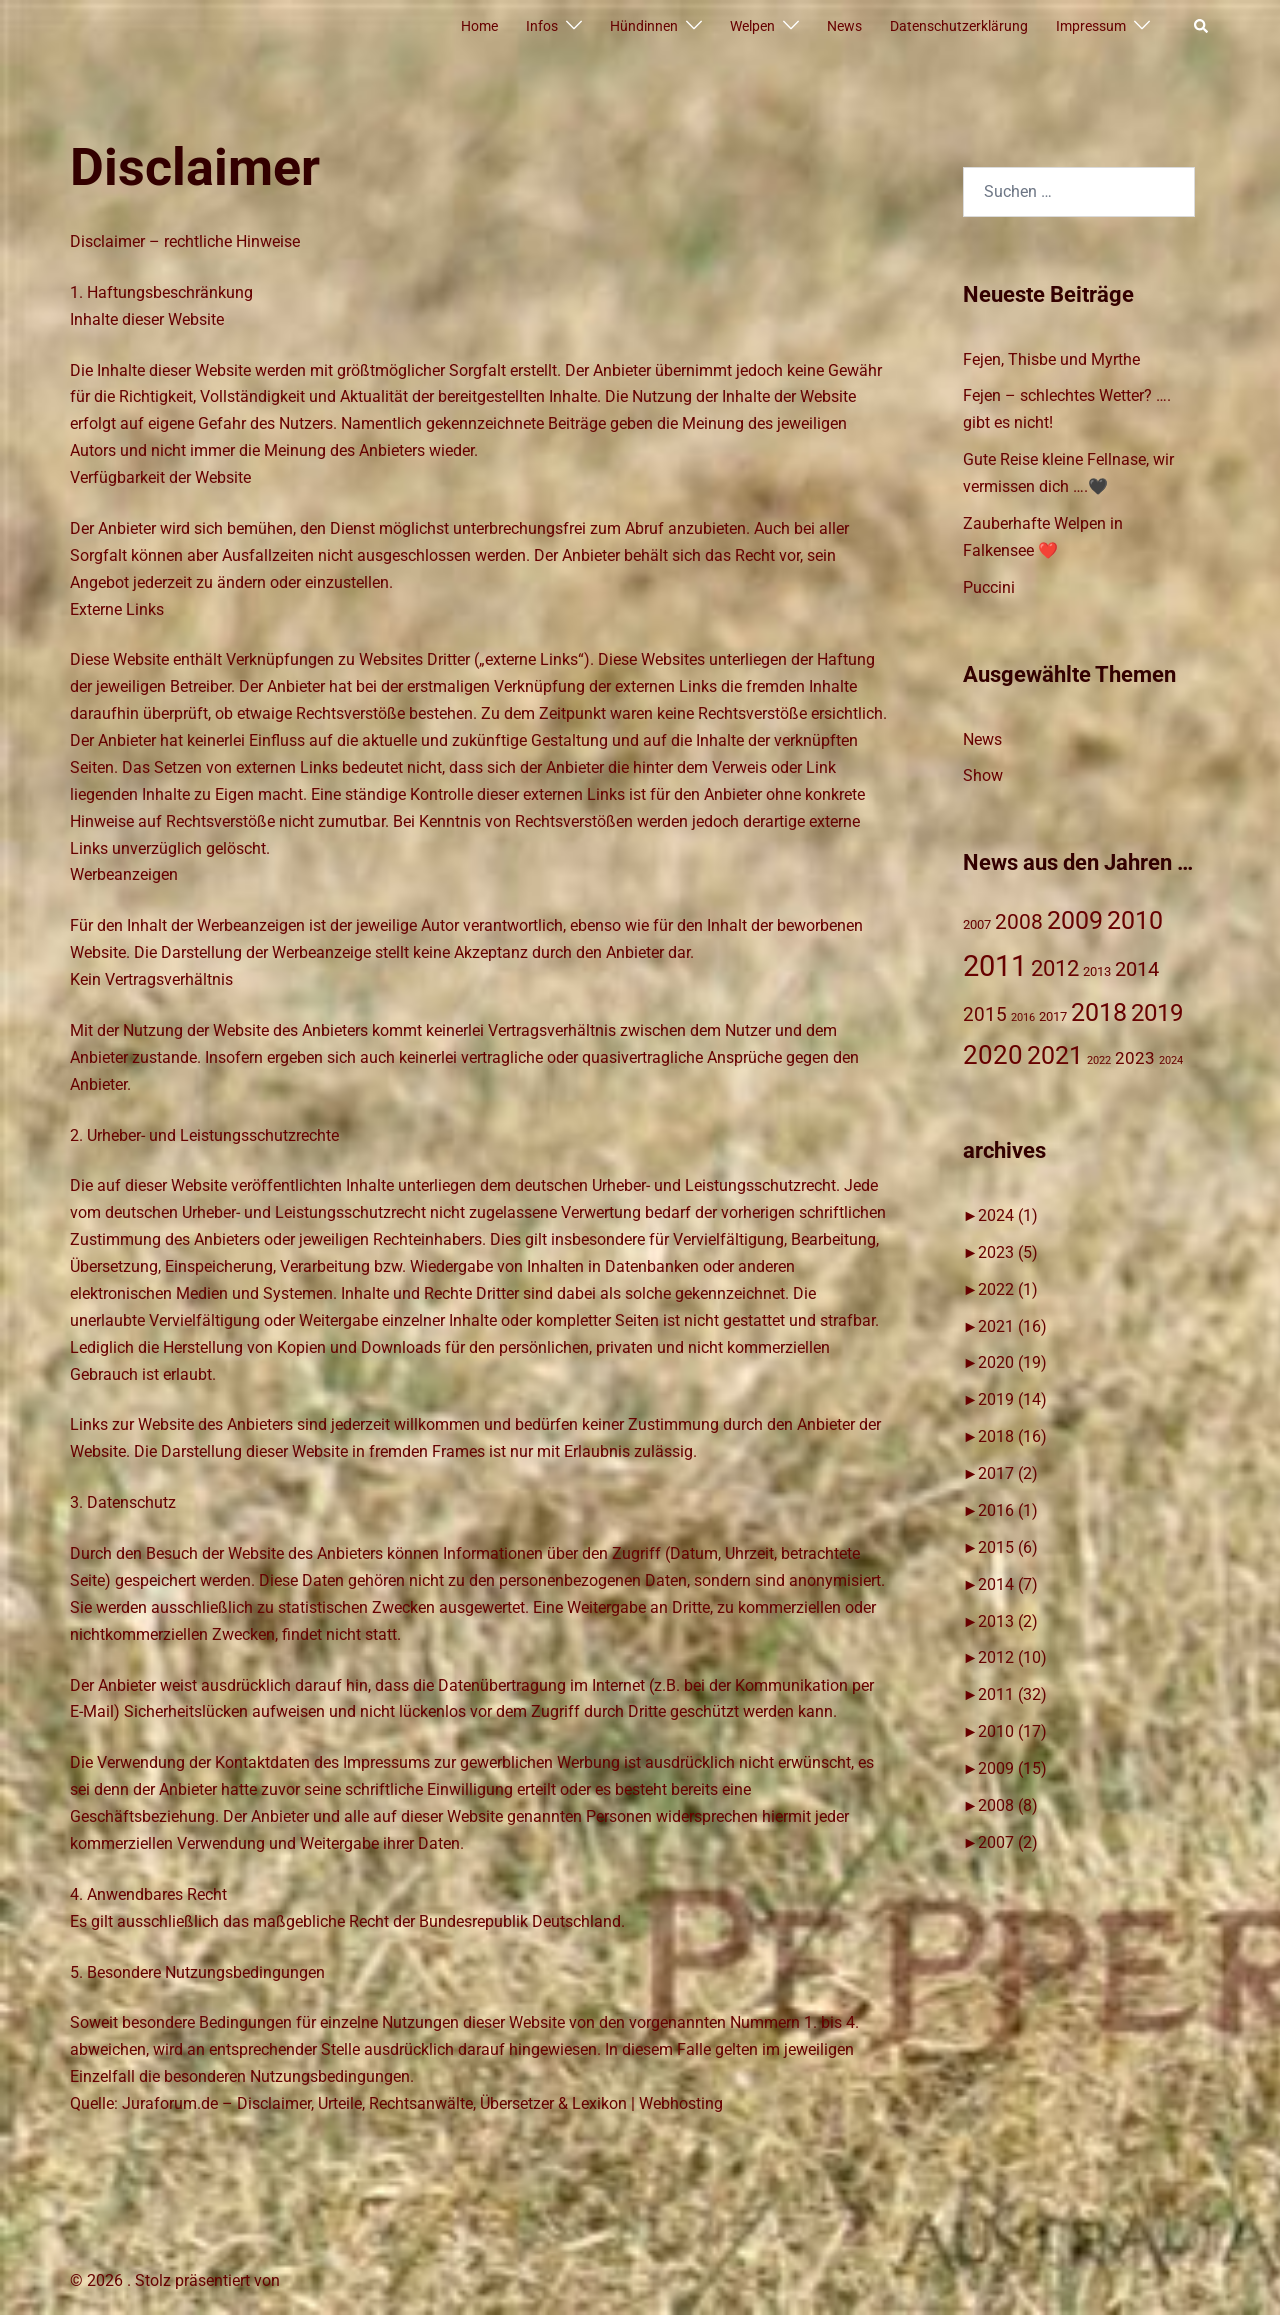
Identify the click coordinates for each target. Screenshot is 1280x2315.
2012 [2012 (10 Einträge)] (1055, 968)
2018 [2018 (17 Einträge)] (1099, 1012)
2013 (1008, 1621)
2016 (1008, 1510)
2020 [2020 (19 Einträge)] (993, 1055)
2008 (1008, 1805)
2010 (1012, 1731)
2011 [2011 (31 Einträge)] (995, 966)
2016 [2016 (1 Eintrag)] (1023, 1017)
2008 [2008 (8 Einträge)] (1019, 922)
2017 (1008, 1473)
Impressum (1091, 26)
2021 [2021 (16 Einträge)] (1055, 1055)
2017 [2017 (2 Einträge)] (1053, 1016)
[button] (1202, 27)
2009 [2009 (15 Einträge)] (1075, 920)
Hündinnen (644, 26)
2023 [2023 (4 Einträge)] (1135, 1058)
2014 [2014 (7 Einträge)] (1137, 969)
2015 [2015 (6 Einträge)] (985, 1014)
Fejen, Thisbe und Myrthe (1051, 359)
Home (479, 26)
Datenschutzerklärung (959, 26)
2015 (1008, 1547)
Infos (542, 26)
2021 (1012, 1326)
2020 (1012, 1362)
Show (983, 775)
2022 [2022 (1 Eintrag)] (1099, 1060)
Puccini (989, 587)
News (844, 26)
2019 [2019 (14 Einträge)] (1157, 1013)
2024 (1008, 1215)
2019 (1012, 1399)
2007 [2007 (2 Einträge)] (977, 924)
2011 (1012, 1694)
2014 (1008, 1584)
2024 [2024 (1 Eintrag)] (1171, 1060)
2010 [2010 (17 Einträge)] (1135, 920)
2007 (1008, 1842)
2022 (1008, 1289)
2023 (1008, 1252)
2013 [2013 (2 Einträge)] (1097, 971)
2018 (1012, 1436)
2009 (1012, 1768)
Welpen (752, 26)
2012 (1012, 1657)
